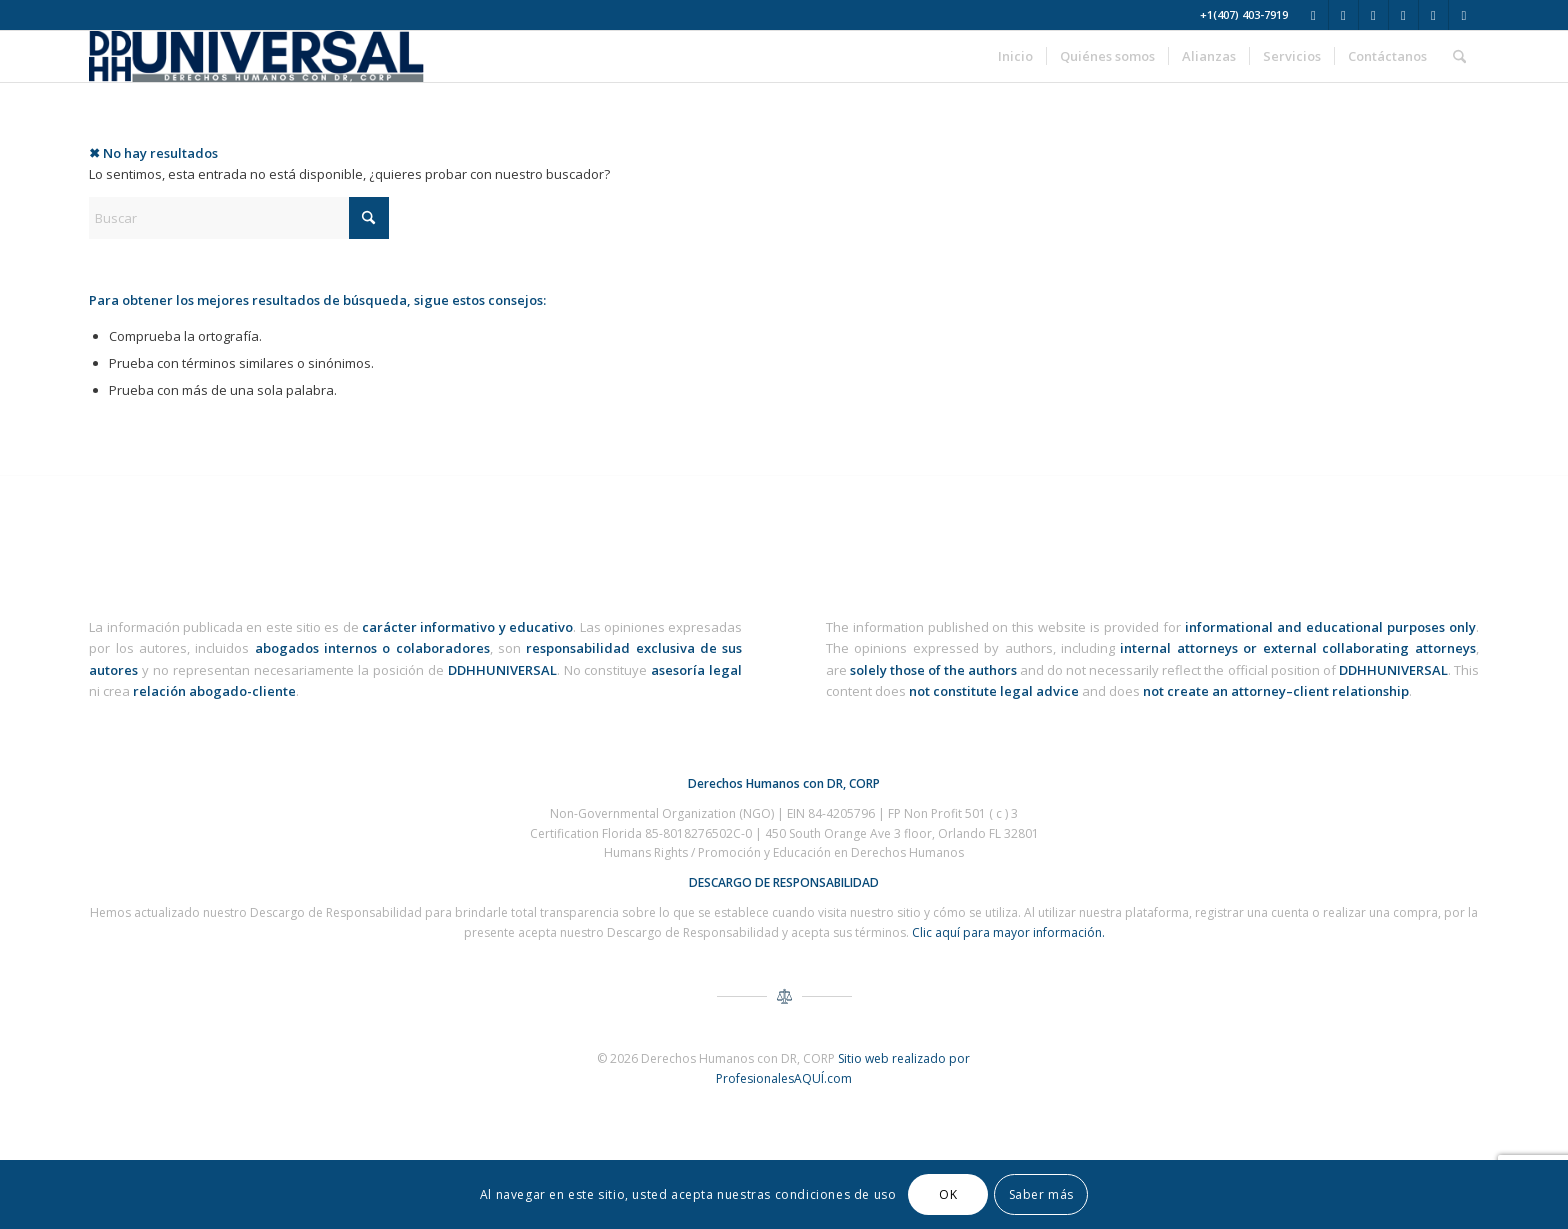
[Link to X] (1313, 15)
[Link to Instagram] (1373, 15)
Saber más (1041, 1194)
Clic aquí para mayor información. (1008, 932)
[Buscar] (1459, 56)
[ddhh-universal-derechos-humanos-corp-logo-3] (256, 56)
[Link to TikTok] (1464, 15)
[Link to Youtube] (1403, 15)
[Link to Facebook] (1343, 15)
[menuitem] (1015, 56)
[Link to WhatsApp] (1433, 15)
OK (948, 1194)
